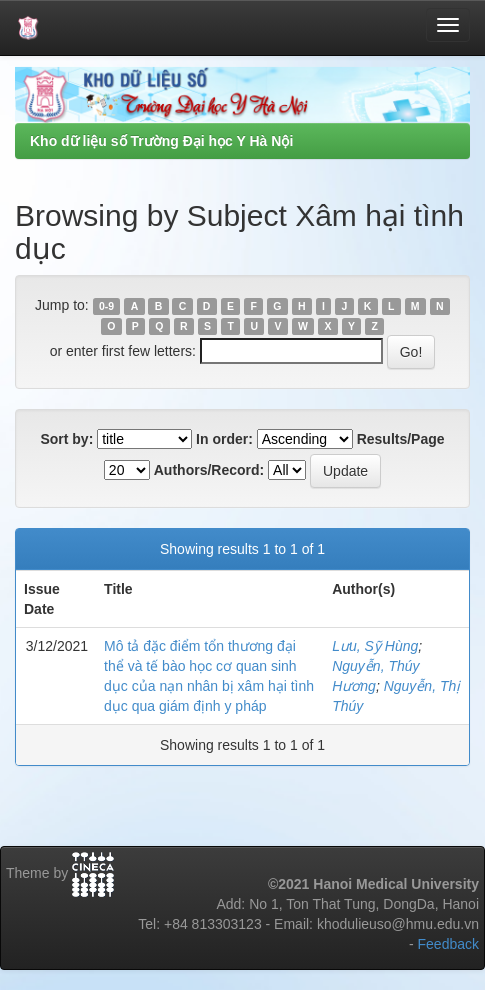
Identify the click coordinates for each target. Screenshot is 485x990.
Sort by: (66, 439)
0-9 (106, 306)
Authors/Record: (209, 470)
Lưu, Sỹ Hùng (375, 646)
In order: (224, 439)
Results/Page (401, 439)
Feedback (448, 944)
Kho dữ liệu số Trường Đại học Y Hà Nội (161, 141)
